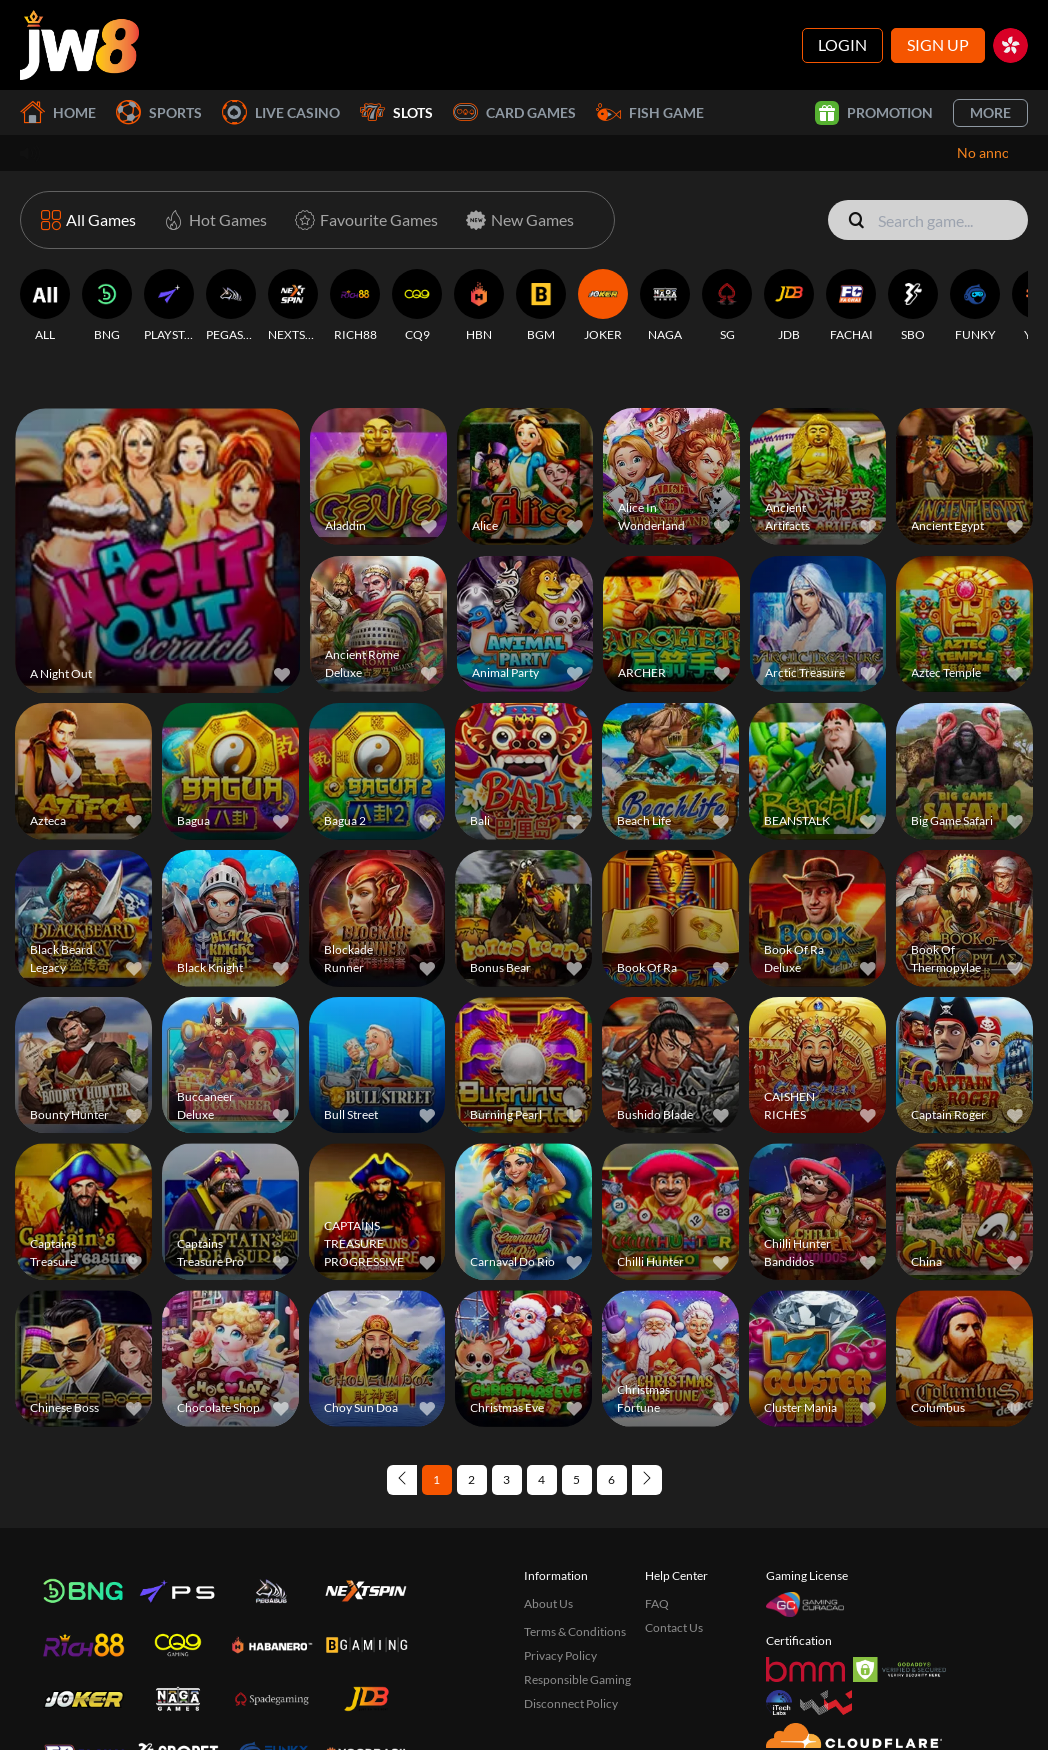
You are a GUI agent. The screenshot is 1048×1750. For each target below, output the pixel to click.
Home (58, 112)
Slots (396, 112)
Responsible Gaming (577, 1617)
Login (842, 44)
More (990, 112)
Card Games (514, 112)
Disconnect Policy (571, 1641)
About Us (548, 1541)
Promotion (874, 113)
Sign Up (938, 44)
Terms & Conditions (575, 1569)
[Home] (79, 45)
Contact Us (674, 1565)
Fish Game (650, 112)
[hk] (1010, 45)
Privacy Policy (560, 1593)
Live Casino (281, 112)
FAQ (657, 1541)
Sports (159, 112)
